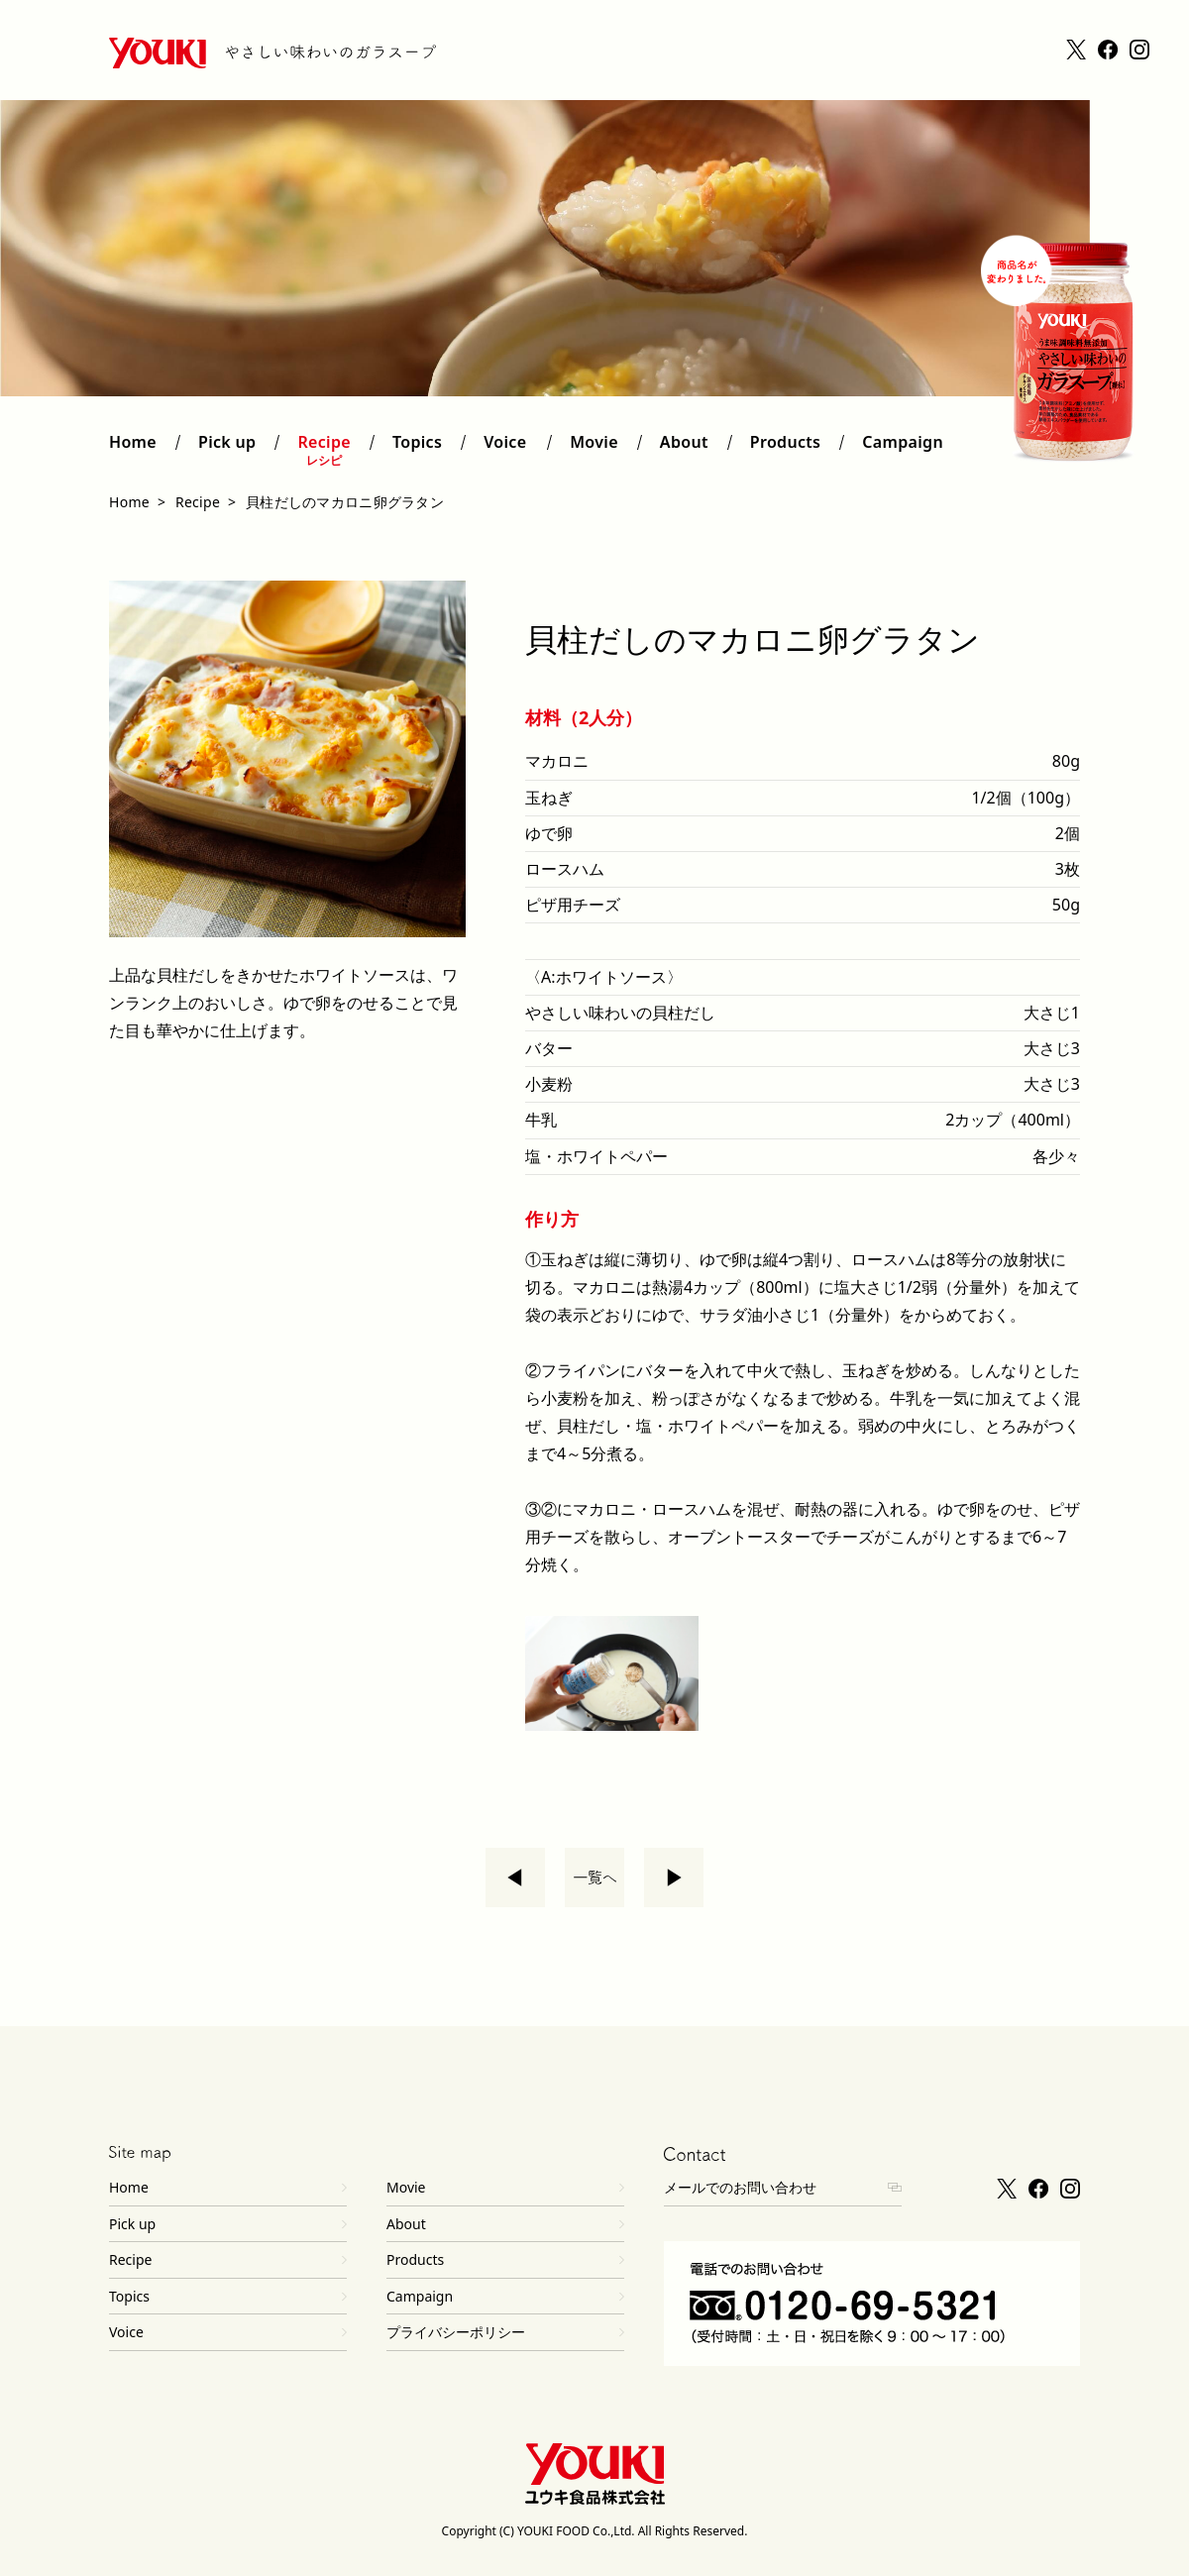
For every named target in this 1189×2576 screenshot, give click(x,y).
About (684, 450)
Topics (417, 450)
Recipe (324, 450)
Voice (506, 450)
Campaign (902, 450)
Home (133, 450)
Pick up (227, 450)
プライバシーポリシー (455, 2331)
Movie (594, 450)
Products (785, 450)
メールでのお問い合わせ (740, 2187)
